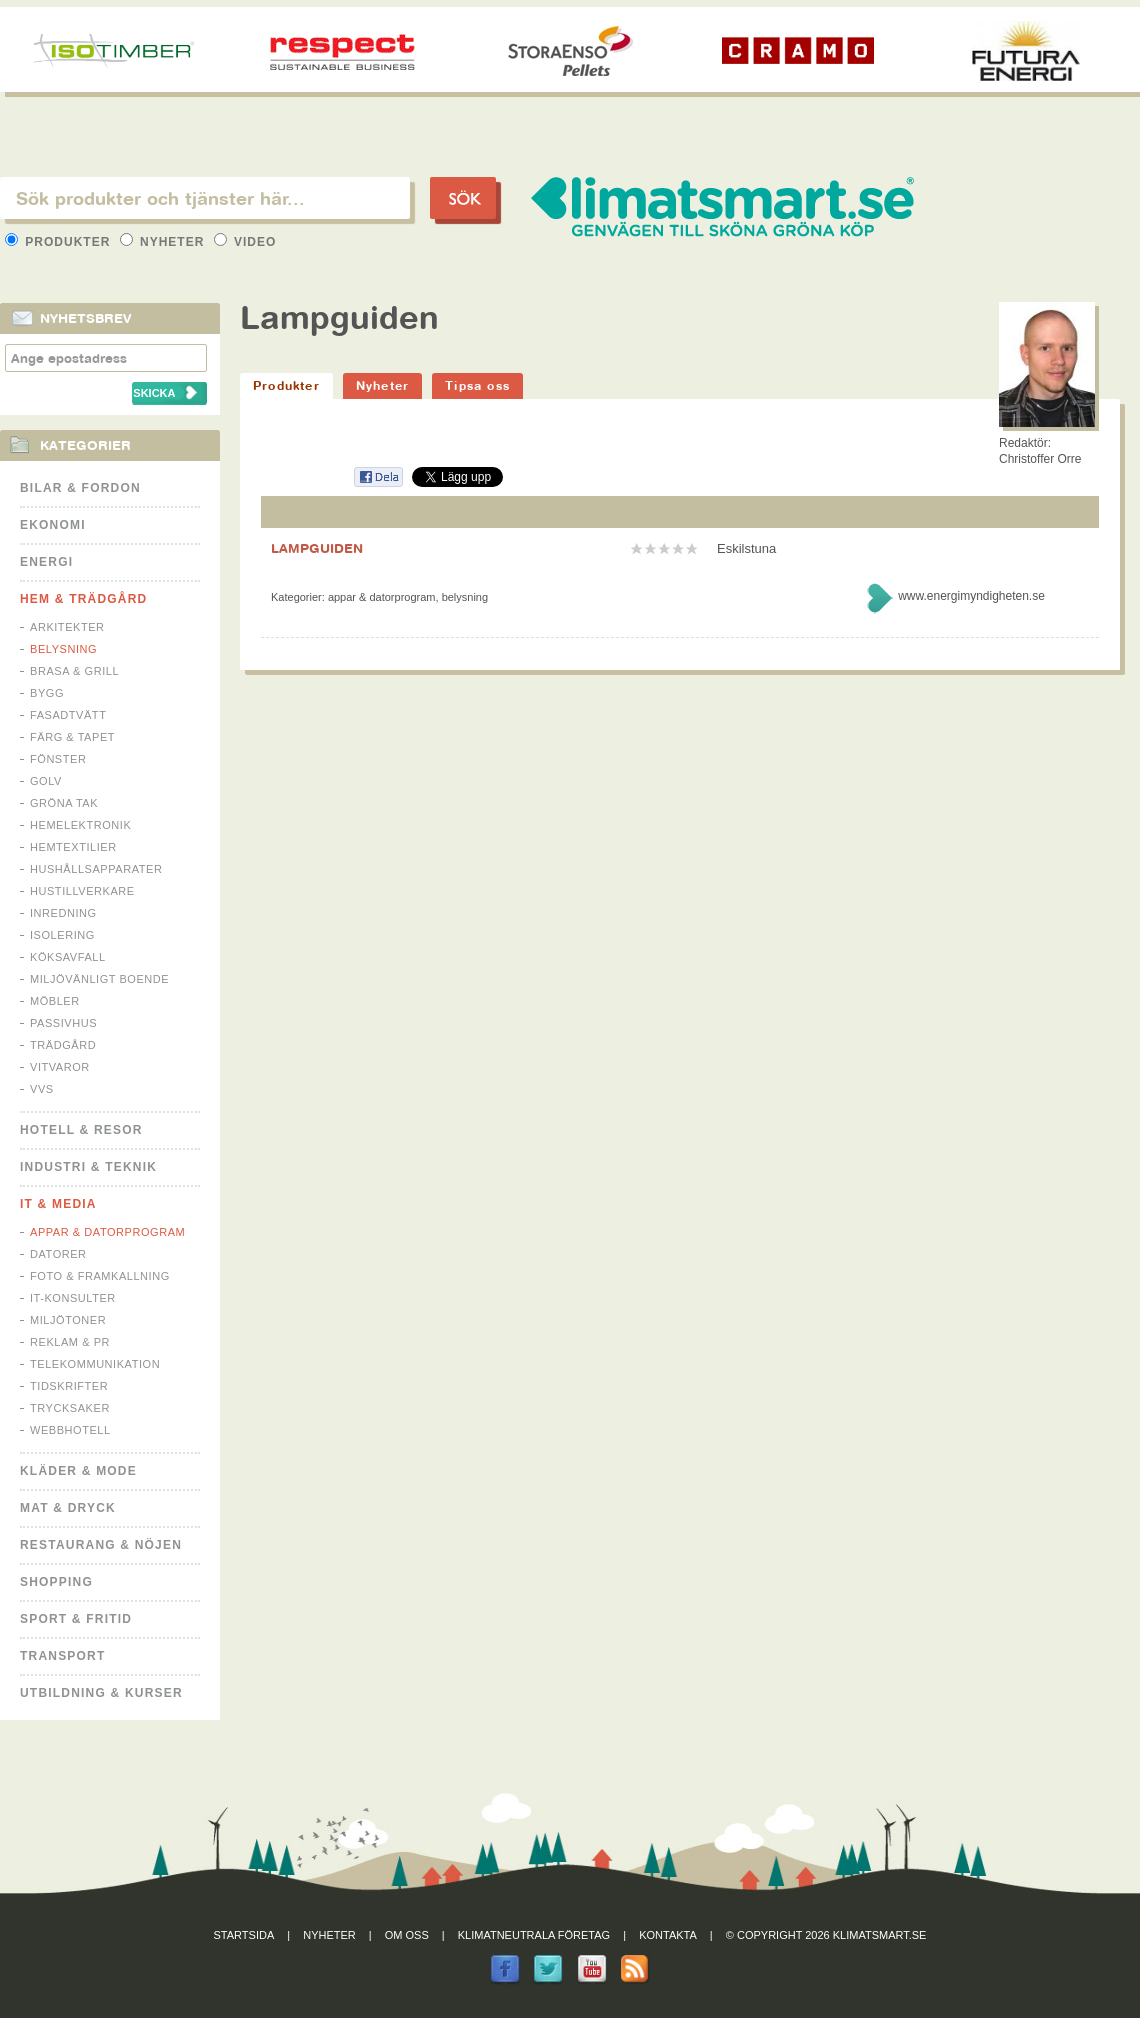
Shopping (56, 1582)
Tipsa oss (477, 385)
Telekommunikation (95, 1364)
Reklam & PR (70, 1342)
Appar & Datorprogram (107, 1232)
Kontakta (668, 1935)
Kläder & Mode (78, 1471)
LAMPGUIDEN (317, 548)
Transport (62, 1656)
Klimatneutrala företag (534, 1935)
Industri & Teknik (88, 1167)
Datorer (58, 1254)
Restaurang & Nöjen (101, 1545)
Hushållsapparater (96, 869)
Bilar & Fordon (80, 488)
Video (245, 242)
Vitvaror (60, 1067)
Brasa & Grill (74, 671)
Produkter (60, 242)
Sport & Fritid (76, 1619)
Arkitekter (67, 627)
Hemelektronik (80, 825)
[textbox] (205, 198)
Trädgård (63, 1045)
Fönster (58, 759)
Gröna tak (64, 803)
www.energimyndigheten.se (971, 596)
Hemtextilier (73, 847)
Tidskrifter (69, 1386)
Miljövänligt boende (99, 979)
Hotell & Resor (81, 1130)
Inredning (63, 913)
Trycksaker (70, 1408)
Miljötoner (68, 1320)
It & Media (58, 1204)
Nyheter (164, 242)
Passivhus (63, 1023)
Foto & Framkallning (100, 1276)
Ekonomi (53, 525)
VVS (42, 1089)
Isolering (62, 935)
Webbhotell (70, 1430)
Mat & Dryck (68, 1508)
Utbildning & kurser (101, 1693)
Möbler (55, 1001)
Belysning (63, 649)
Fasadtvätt (68, 715)
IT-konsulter (73, 1298)
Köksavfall (68, 957)
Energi (46, 562)
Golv (46, 781)
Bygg (47, 693)
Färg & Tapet (72, 737)
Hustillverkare (82, 891)
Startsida (244, 1935)
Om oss (407, 1935)
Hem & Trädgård (83, 599)
